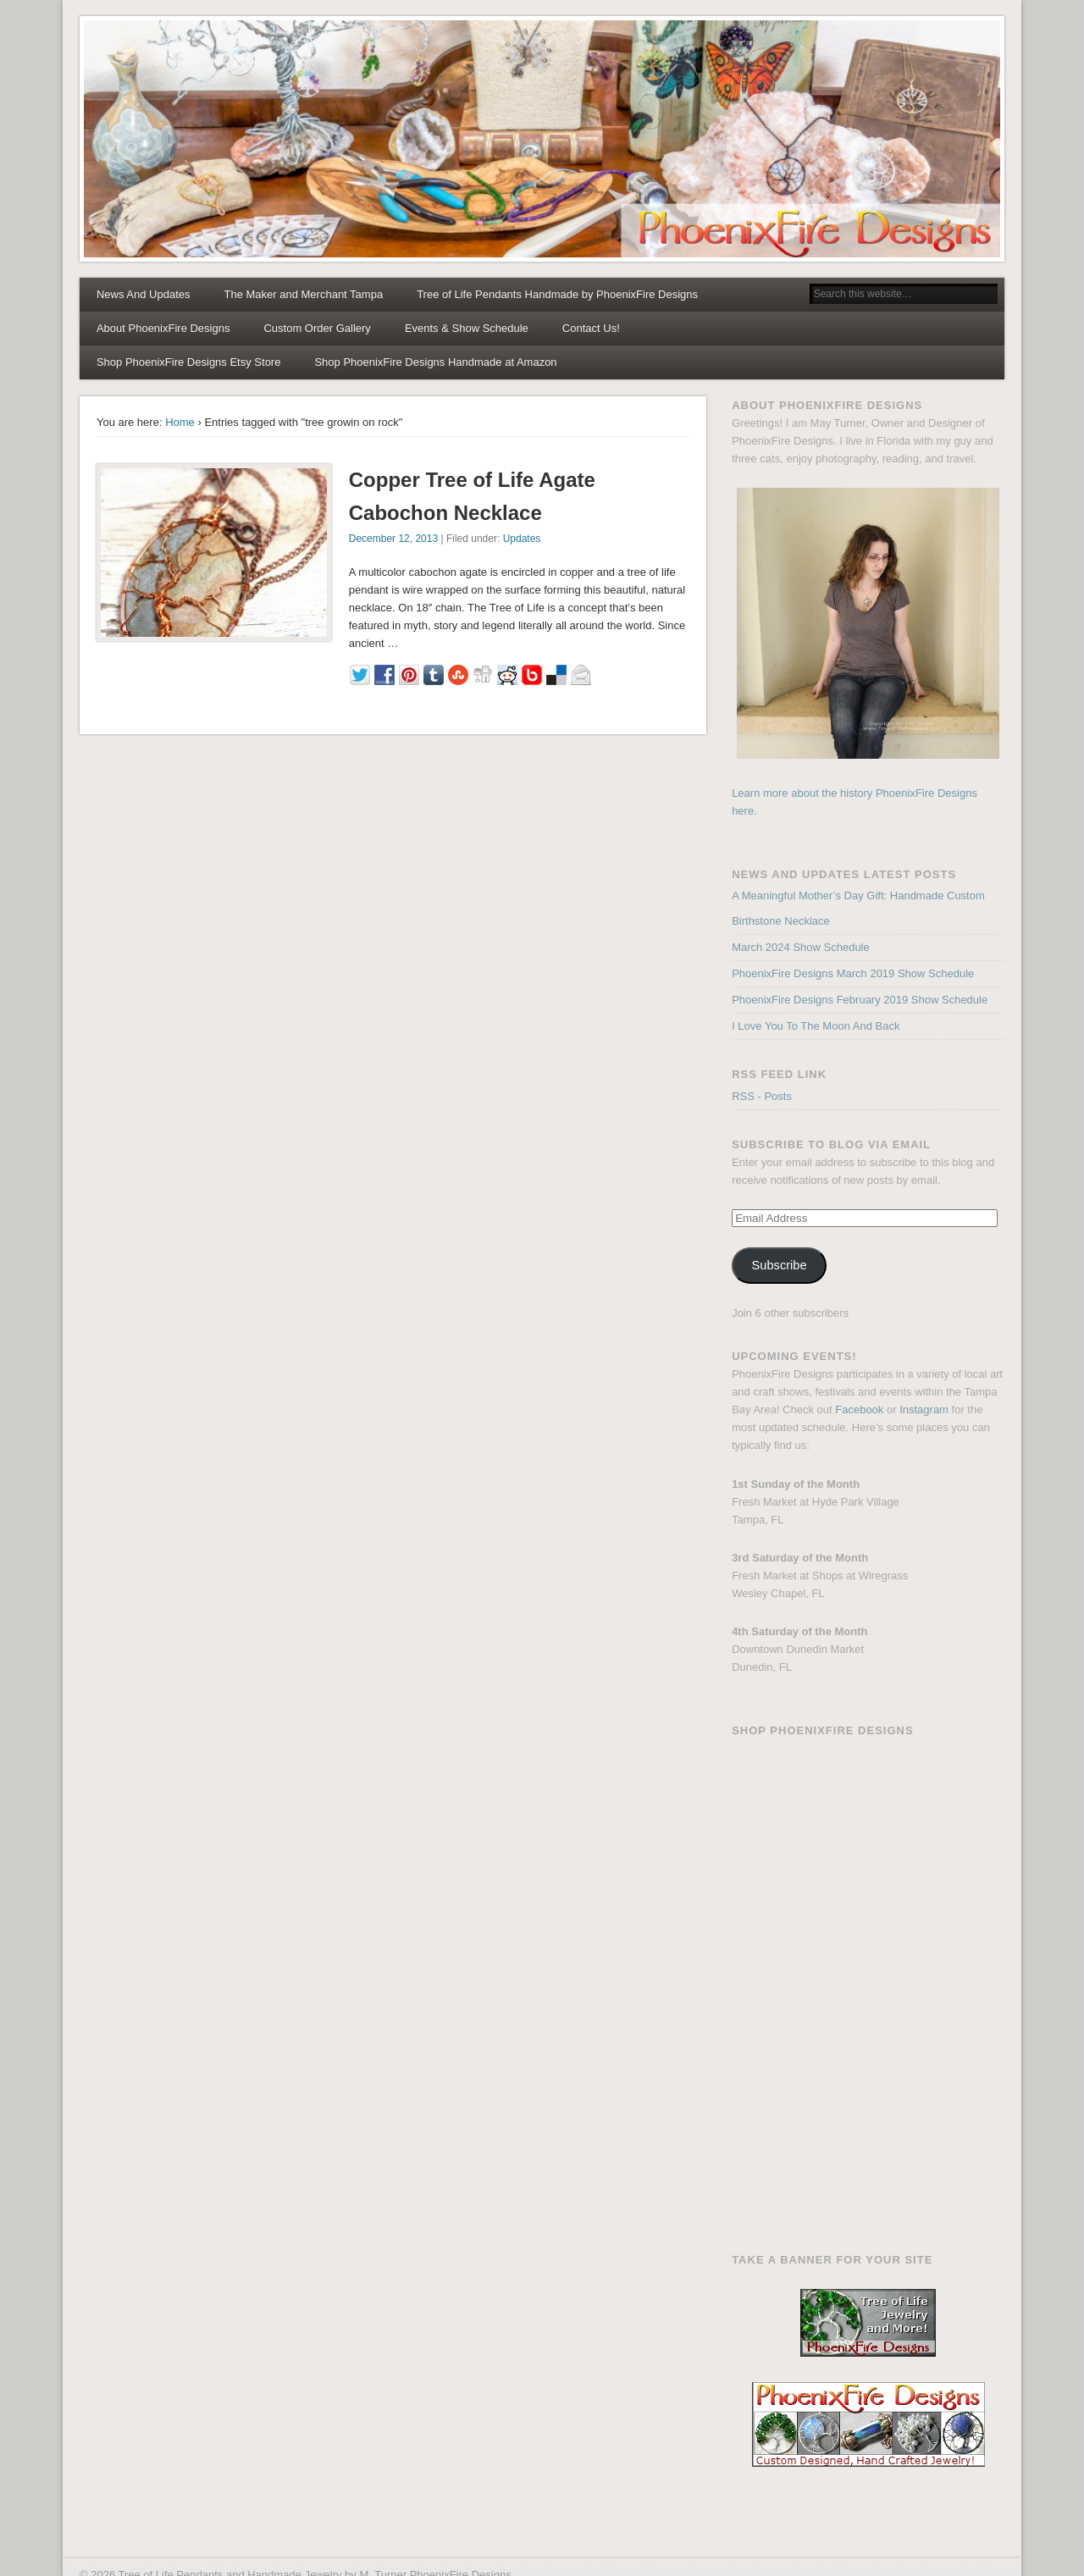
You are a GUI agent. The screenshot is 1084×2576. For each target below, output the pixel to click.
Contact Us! (591, 328)
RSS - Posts (762, 1096)
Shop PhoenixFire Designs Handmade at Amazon (435, 362)
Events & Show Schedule (466, 328)
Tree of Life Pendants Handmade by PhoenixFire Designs (557, 294)
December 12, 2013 (393, 538)
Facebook (859, 1409)
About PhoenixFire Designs (163, 328)
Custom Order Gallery (316, 328)
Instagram (923, 1409)
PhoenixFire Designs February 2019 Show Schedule (859, 999)
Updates (522, 538)
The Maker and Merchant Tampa (304, 294)
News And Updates (144, 294)
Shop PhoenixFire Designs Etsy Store (189, 362)
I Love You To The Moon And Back (815, 1026)
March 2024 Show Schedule (801, 947)
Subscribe (779, 1265)
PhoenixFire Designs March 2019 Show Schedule (853, 973)
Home (180, 422)
